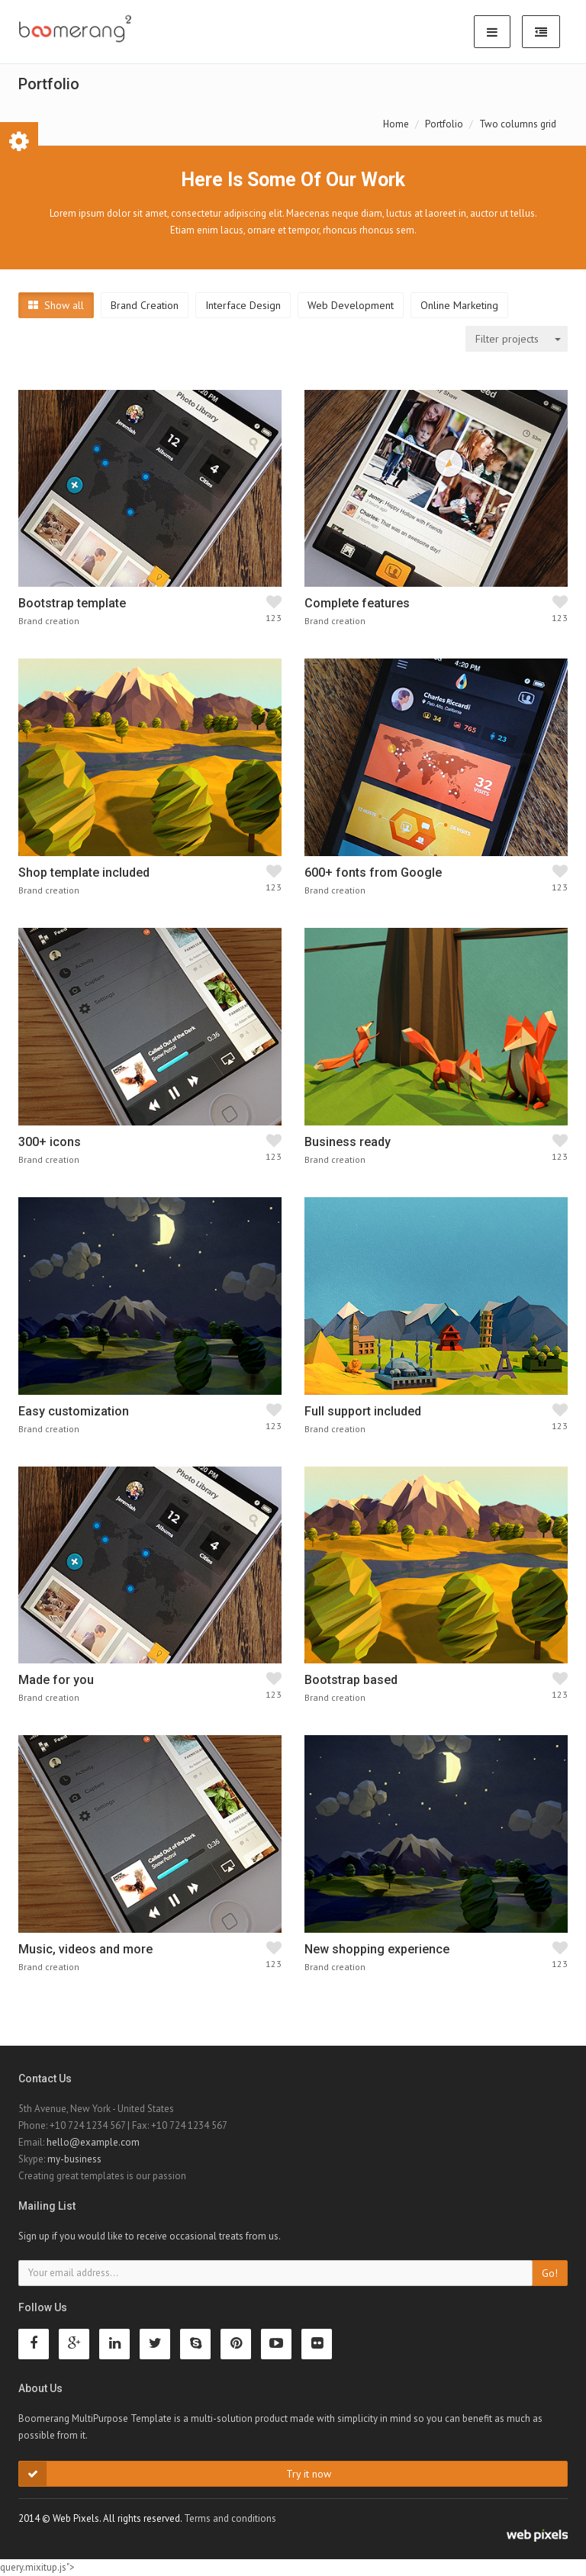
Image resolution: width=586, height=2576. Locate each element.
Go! (550, 2273)
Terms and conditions (230, 2518)
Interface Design (243, 305)
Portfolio (444, 124)
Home (396, 124)
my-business (74, 2159)
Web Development (350, 305)
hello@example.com (93, 2142)
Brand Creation (145, 305)
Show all (56, 305)
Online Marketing (459, 305)
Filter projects (507, 339)
